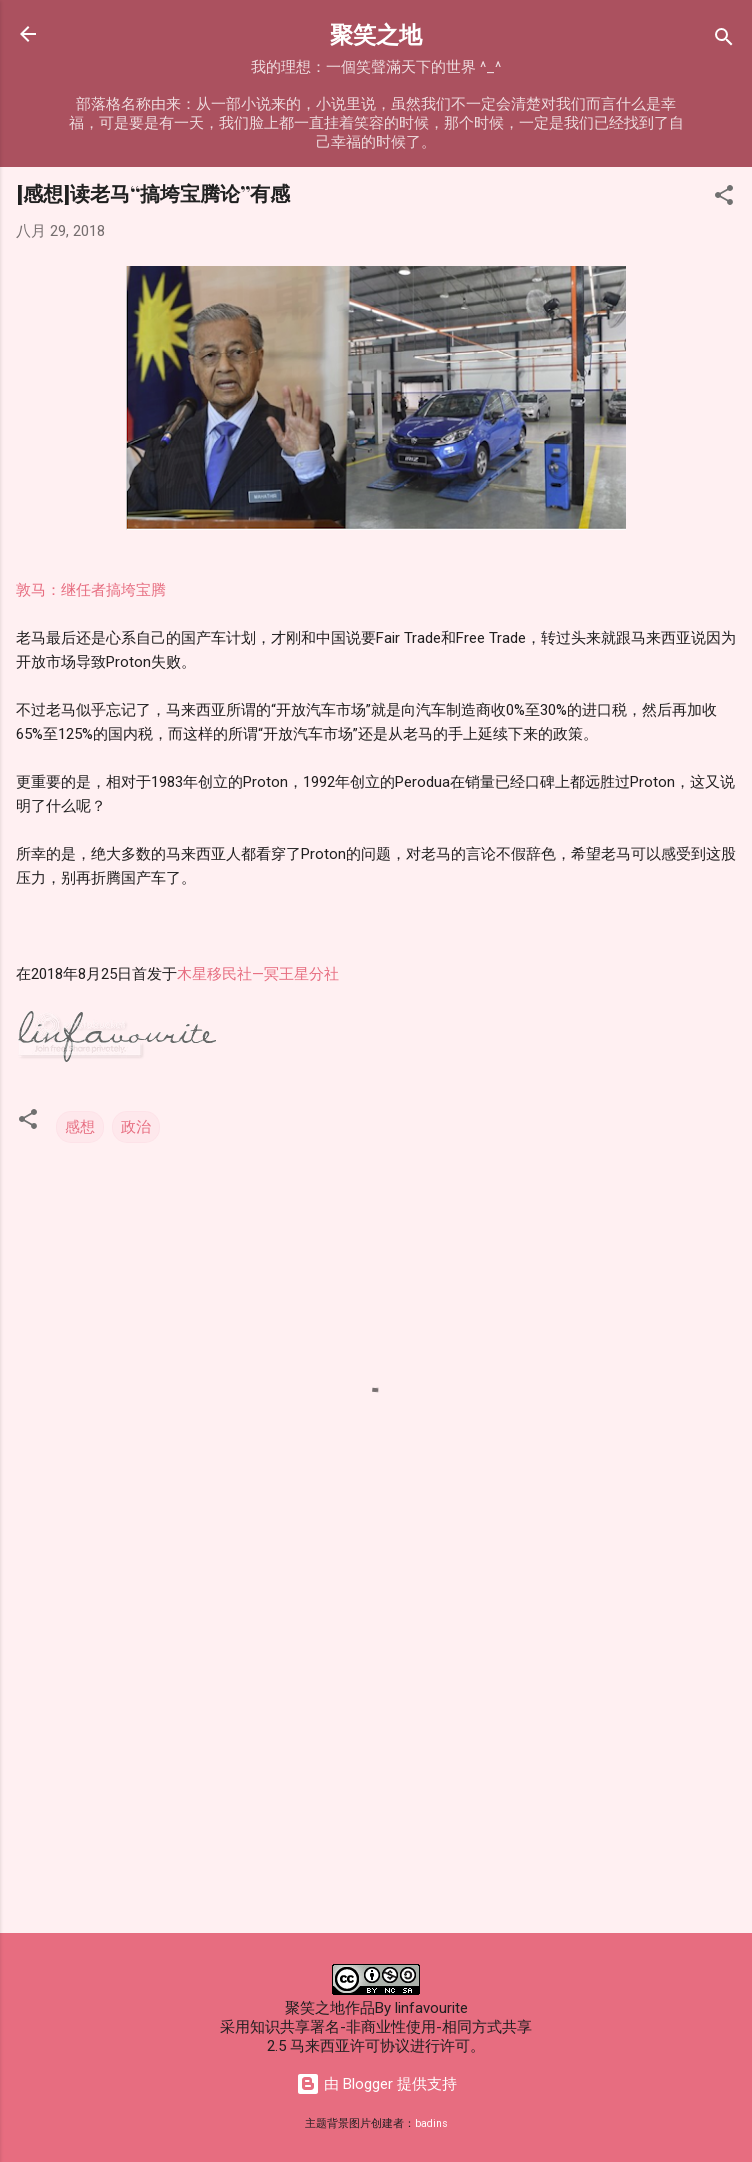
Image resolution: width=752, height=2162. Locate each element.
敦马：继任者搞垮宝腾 (91, 590)
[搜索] (724, 40)
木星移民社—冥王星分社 (258, 974)
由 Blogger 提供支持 (376, 2084)
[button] (724, 198)
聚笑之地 (376, 33)
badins (431, 2123)
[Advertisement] (376, 1761)
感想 (80, 1127)
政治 (136, 1127)
